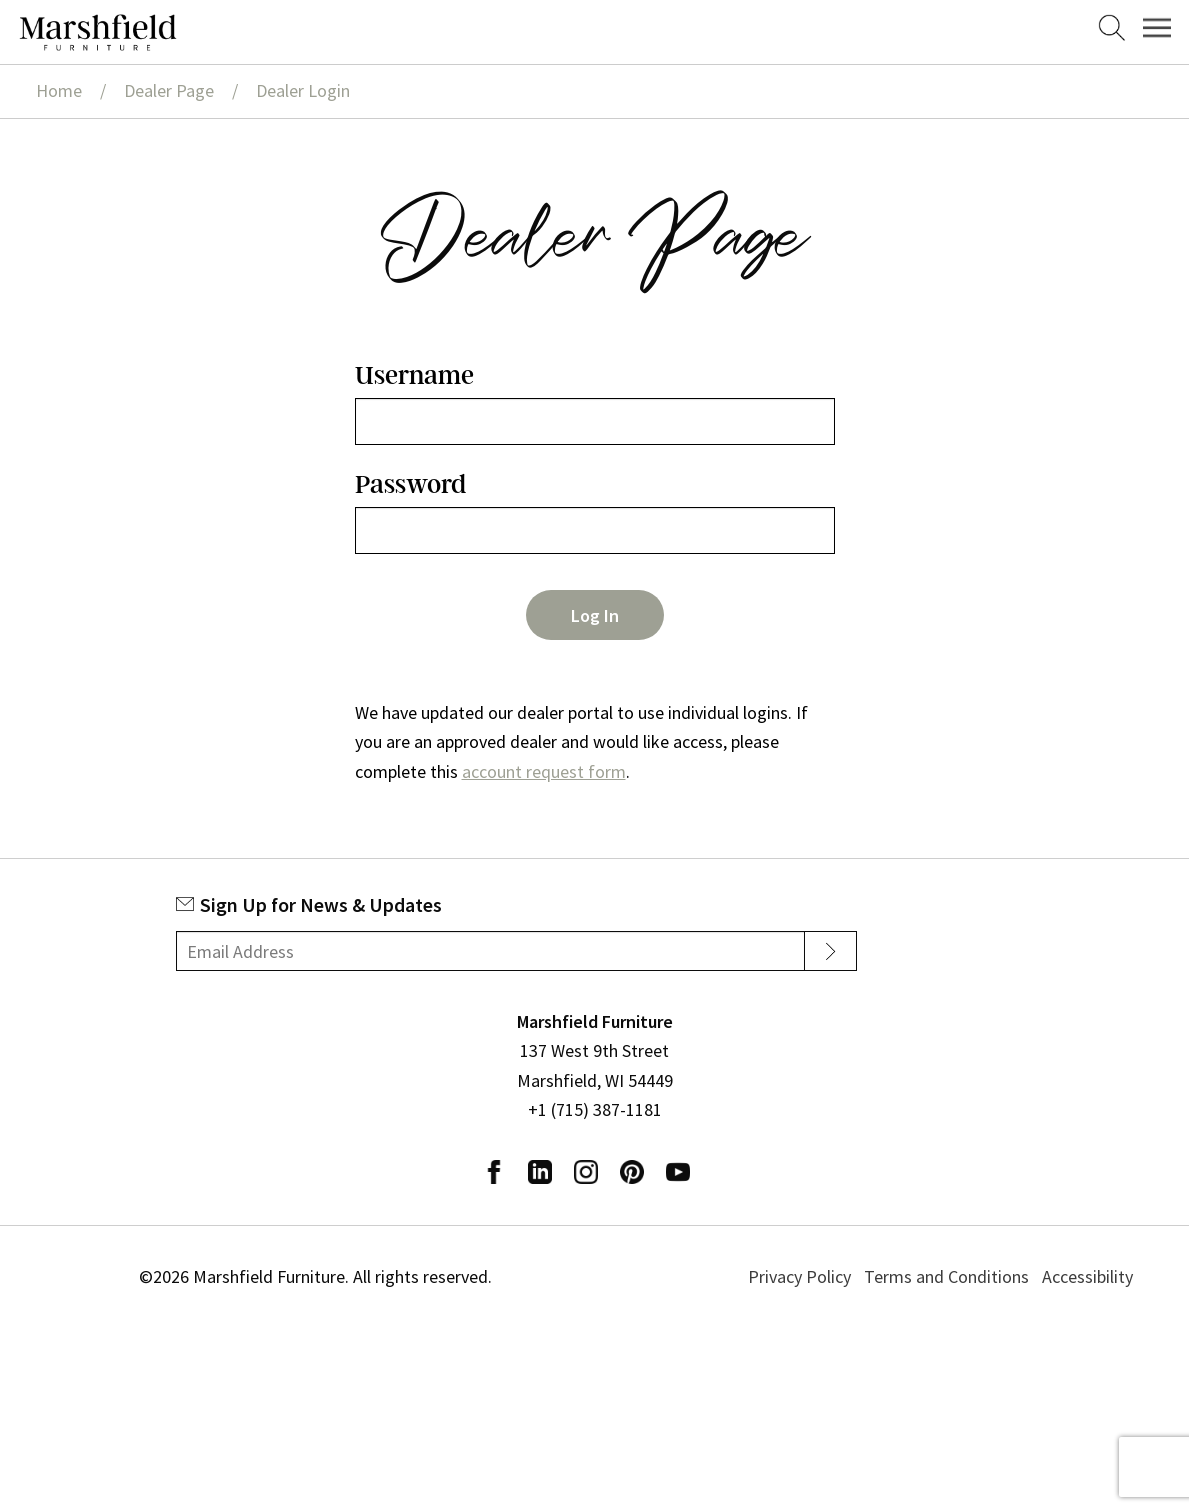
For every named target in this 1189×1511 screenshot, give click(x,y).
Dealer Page (169, 90)
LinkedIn (540, 1172)
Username (414, 375)
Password (410, 484)
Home (59, 90)
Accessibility (1087, 1276)
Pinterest (632, 1172)
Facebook (494, 1172)
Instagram (586, 1172)
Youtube (678, 1172)
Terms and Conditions (946, 1276)
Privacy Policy (799, 1276)
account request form (544, 771)
